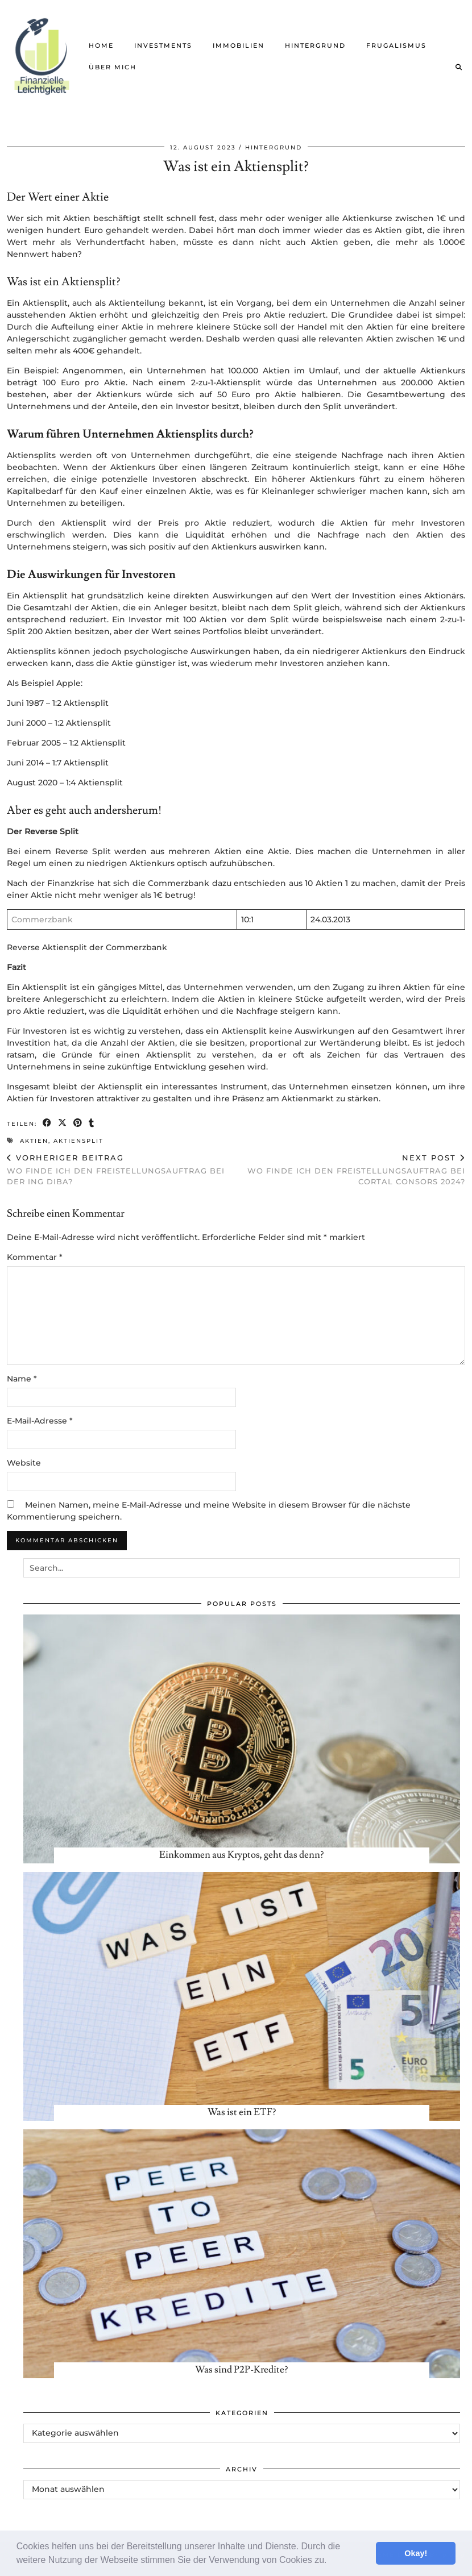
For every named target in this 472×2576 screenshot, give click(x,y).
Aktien (34, 1141)
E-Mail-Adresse (40, 1421)
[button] (331, 2561)
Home (101, 45)
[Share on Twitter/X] (63, 1123)
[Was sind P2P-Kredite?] (241, 2253)
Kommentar (35, 1257)
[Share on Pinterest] (78, 1123)
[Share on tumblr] (92, 1123)
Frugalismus (396, 45)
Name (22, 1379)
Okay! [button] (415, 2553)
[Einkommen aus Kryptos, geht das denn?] (241, 1738)
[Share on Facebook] (47, 1123)
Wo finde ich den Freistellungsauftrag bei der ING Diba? (121, 1169)
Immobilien (238, 45)
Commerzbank (42, 919)
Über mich (112, 67)
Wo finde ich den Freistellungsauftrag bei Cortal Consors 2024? (350, 1169)
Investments (163, 45)
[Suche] (459, 67)
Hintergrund (315, 45)
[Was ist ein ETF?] (241, 1996)
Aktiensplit (78, 1141)
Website (24, 1463)
